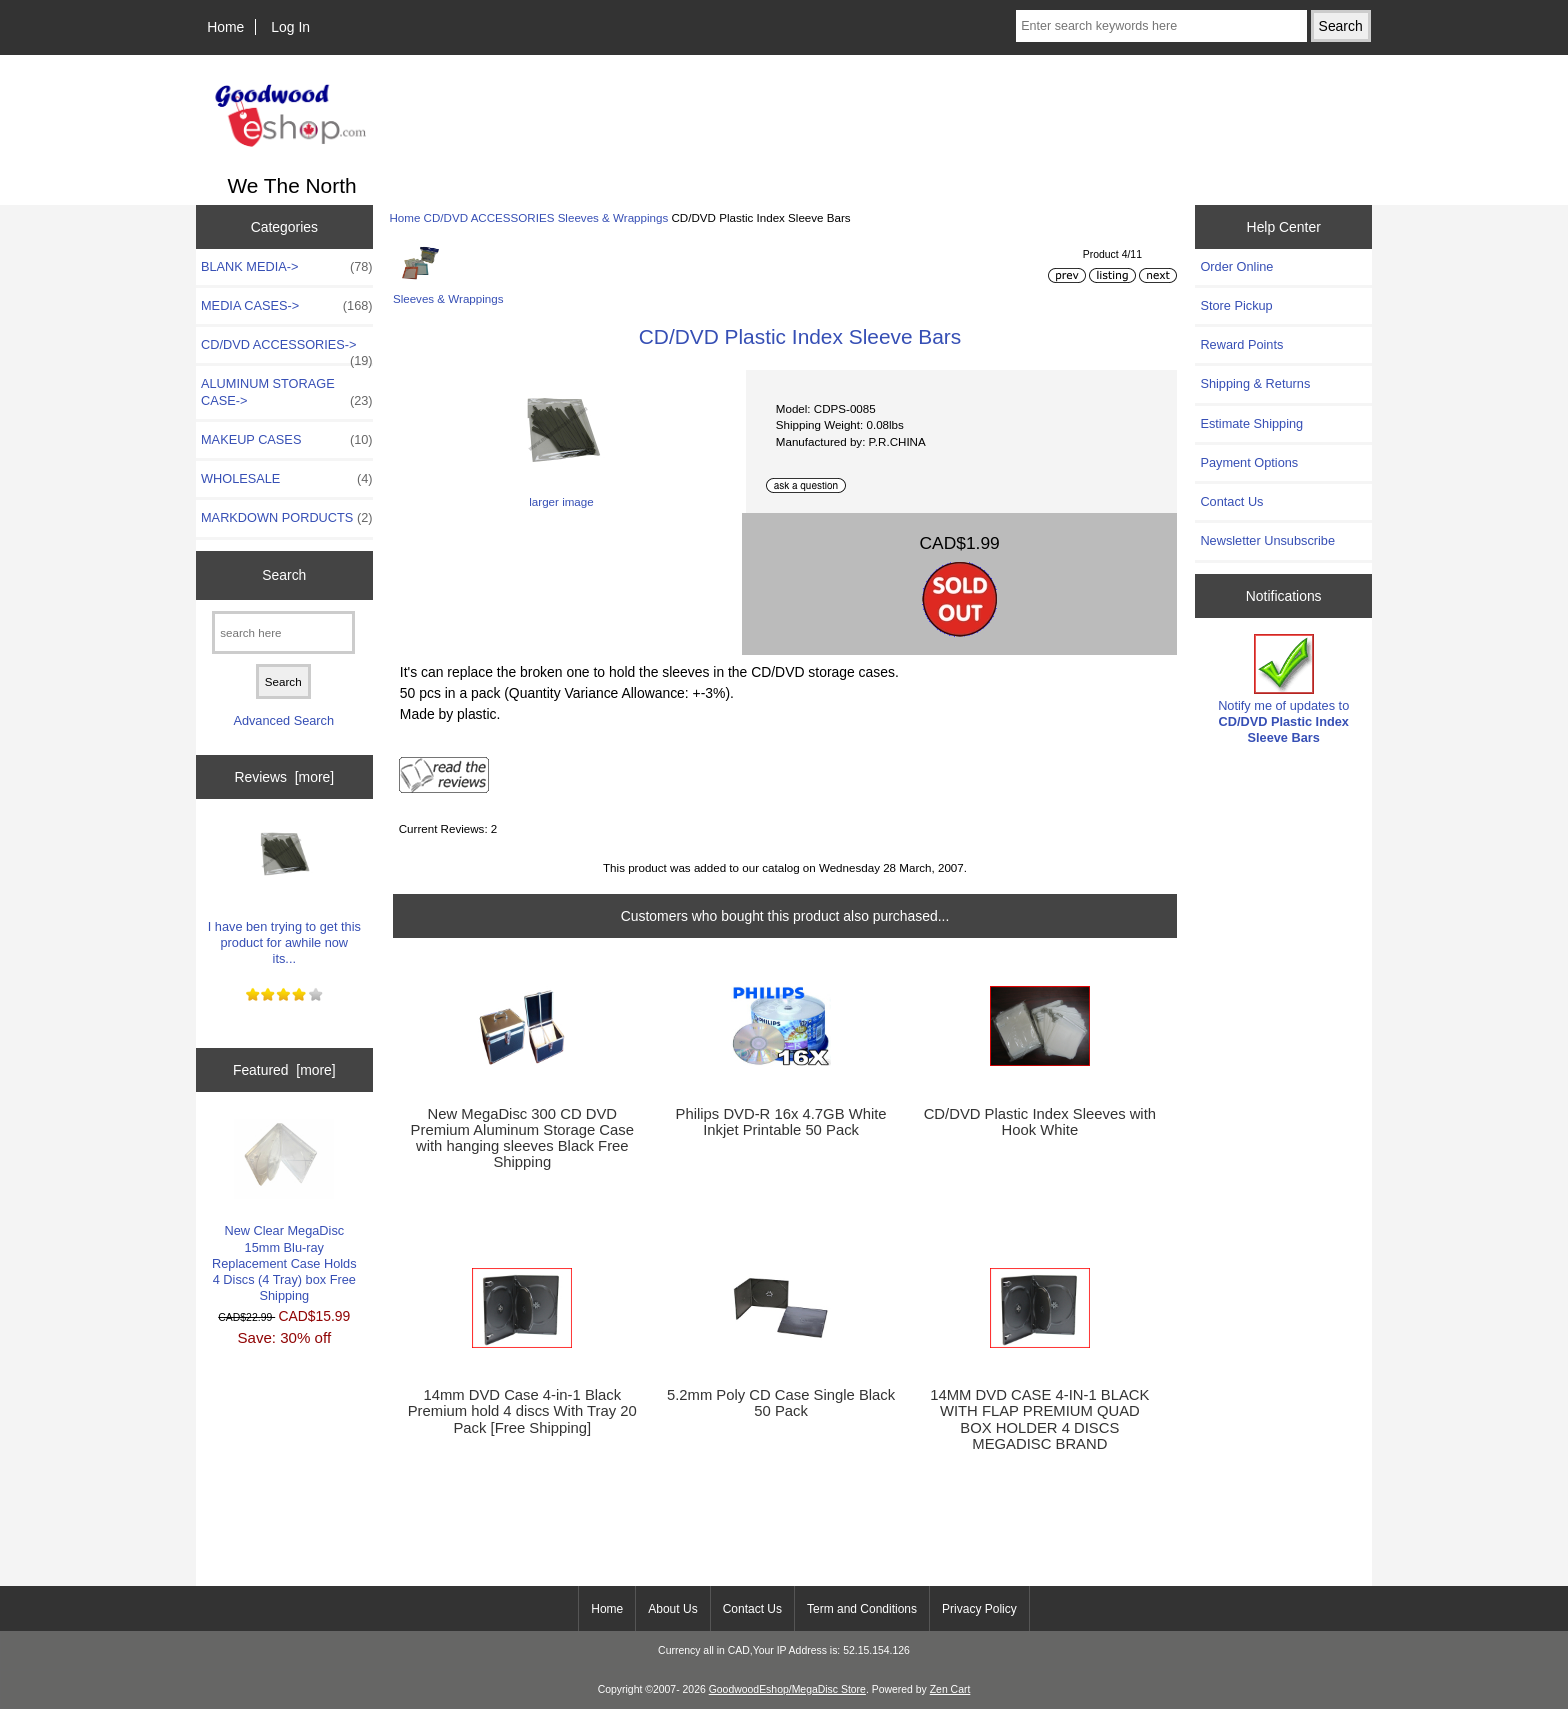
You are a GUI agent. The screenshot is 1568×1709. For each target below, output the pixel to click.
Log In (290, 27)
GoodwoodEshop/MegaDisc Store (787, 1689)
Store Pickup (1236, 305)
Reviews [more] (284, 777)
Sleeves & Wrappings (613, 217)
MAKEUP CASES (287, 440)
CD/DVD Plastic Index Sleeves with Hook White (1040, 1122)
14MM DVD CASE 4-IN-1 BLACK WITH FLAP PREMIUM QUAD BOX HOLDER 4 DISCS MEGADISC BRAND (1039, 1419)
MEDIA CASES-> (287, 306)
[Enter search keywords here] (1161, 26)
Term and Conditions (862, 1609)
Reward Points (1241, 344)
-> (287, 350)
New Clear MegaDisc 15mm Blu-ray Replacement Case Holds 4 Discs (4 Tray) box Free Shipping (284, 1211)
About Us (672, 1609)
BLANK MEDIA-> (287, 267)
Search (284, 575)
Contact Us (1231, 501)
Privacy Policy (979, 1609)
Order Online (1236, 266)
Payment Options (1249, 462)
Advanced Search (283, 720)
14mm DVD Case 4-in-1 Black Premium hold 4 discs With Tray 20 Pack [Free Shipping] (522, 1411)
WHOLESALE (287, 479)
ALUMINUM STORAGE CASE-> (287, 392)
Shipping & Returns (1255, 383)
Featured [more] (284, 1070)
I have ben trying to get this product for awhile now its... (284, 890)
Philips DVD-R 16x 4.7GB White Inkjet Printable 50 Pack (781, 1122)
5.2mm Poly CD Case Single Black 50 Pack (781, 1403)
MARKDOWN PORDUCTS (287, 518)
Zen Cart (950, 1689)
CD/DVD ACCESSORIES (489, 217)
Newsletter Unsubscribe (1267, 540)
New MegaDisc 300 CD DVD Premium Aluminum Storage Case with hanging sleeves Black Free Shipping (522, 1138)
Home (225, 27)
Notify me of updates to (1283, 690)
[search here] (283, 632)
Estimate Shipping (1251, 423)
